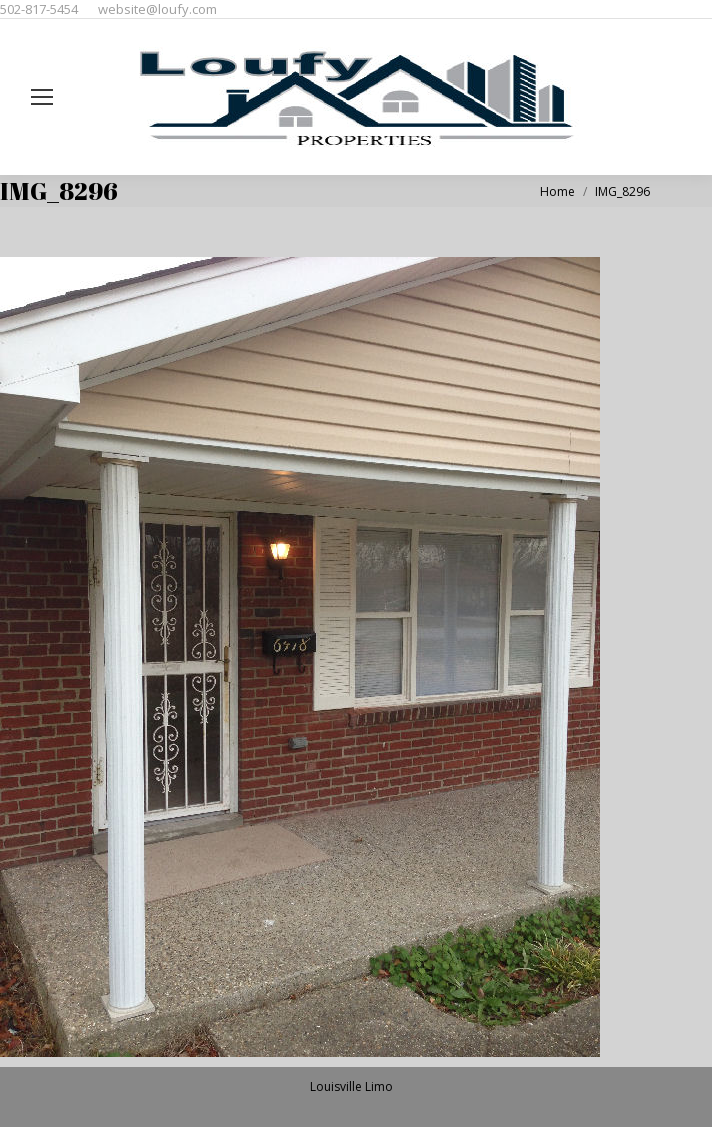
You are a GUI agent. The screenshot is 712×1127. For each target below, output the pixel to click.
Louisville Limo (351, 1086)
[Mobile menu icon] (42, 97)
